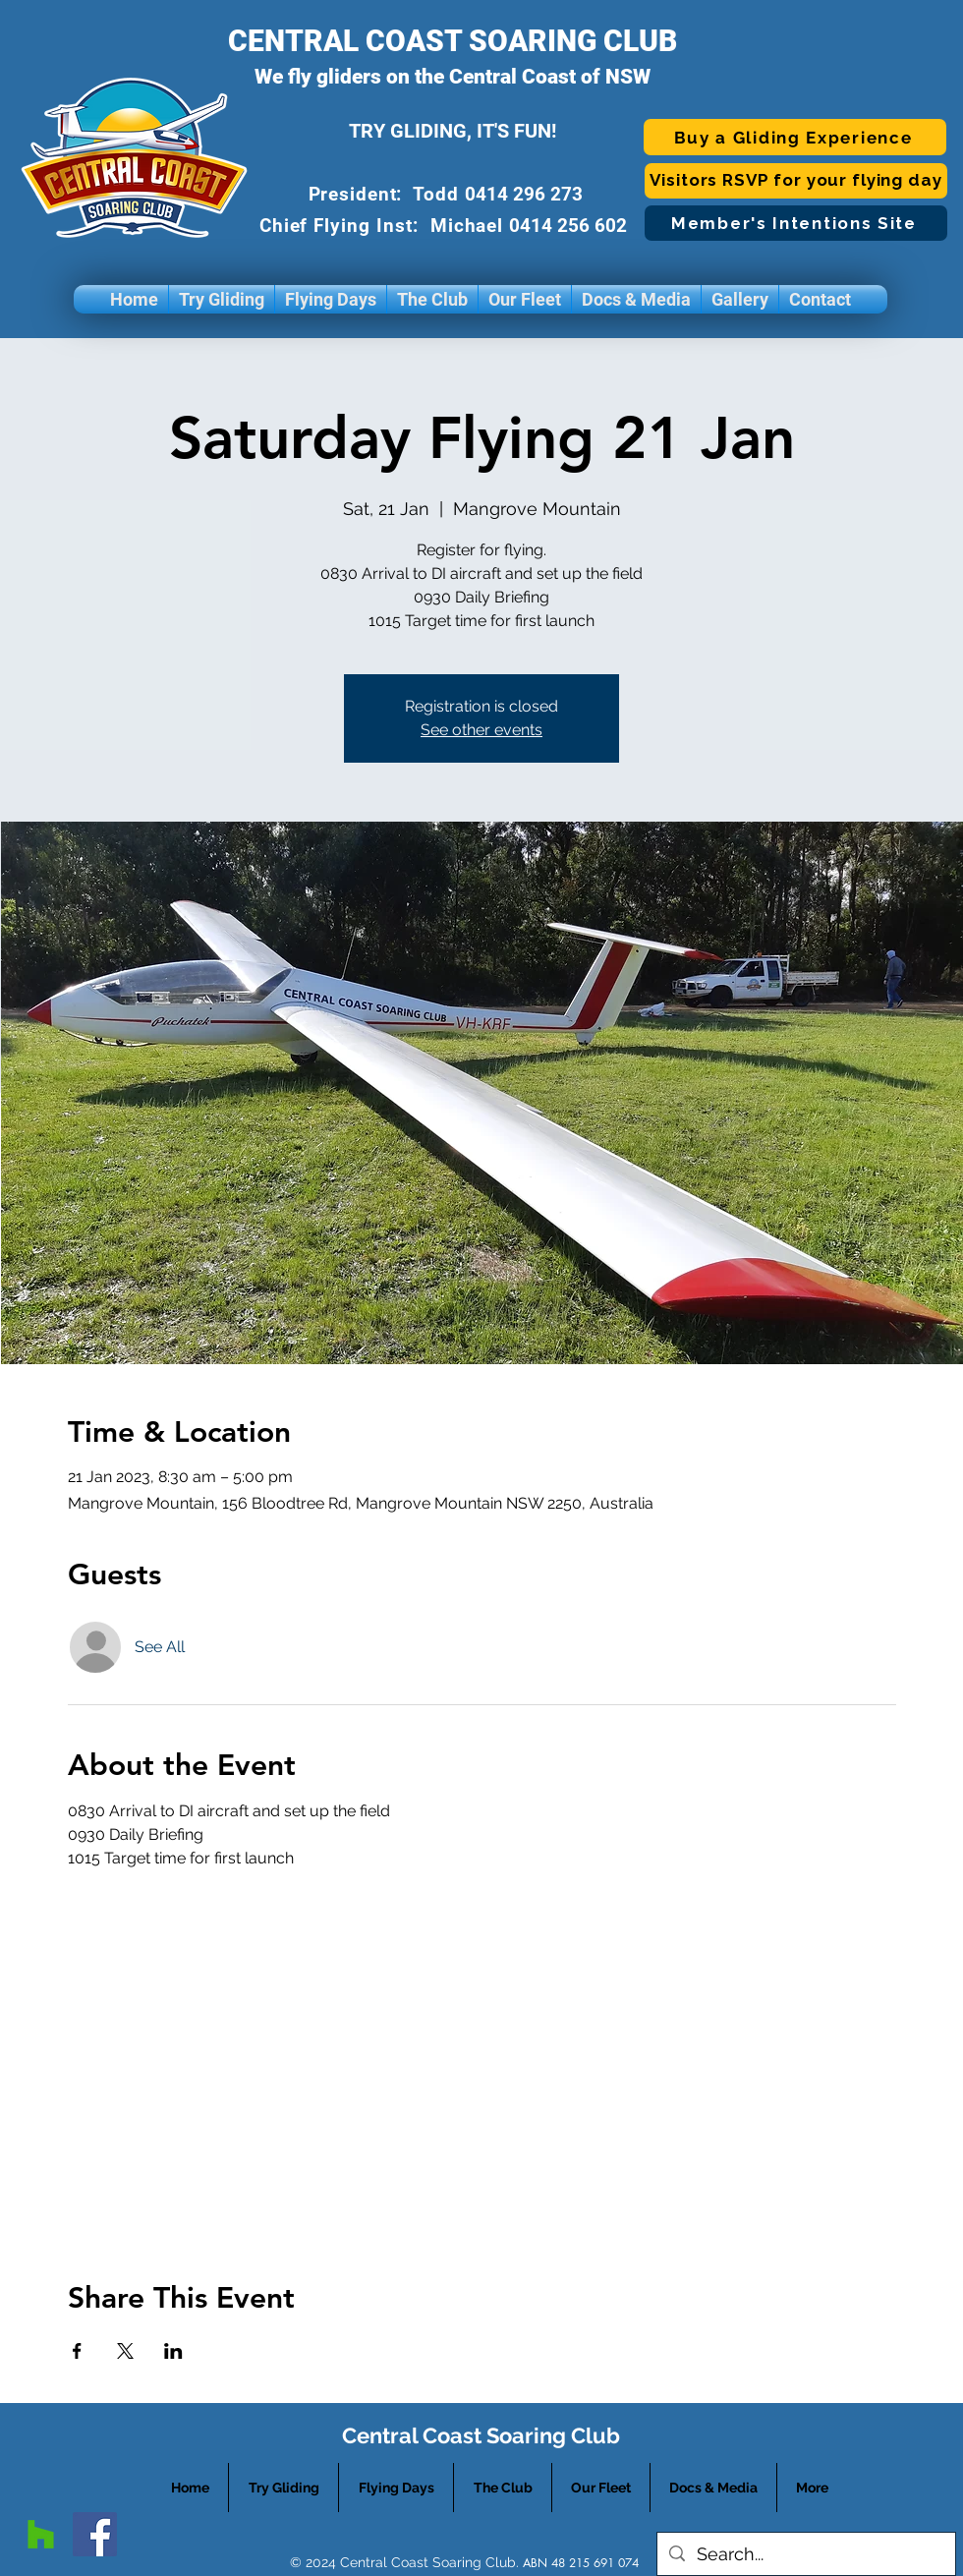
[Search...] (805, 2554)
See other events (481, 729)
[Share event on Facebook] (77, 2351)
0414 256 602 (570, 225)
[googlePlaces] (41, 2534)
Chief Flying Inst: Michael (384, 225)
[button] (221, 299)
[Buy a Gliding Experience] (795, 137)
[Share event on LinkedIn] (173, 2351)
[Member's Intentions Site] (796, 223)
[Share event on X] (125, 2351)
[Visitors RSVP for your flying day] (796, 181)
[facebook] (95, 2534)
